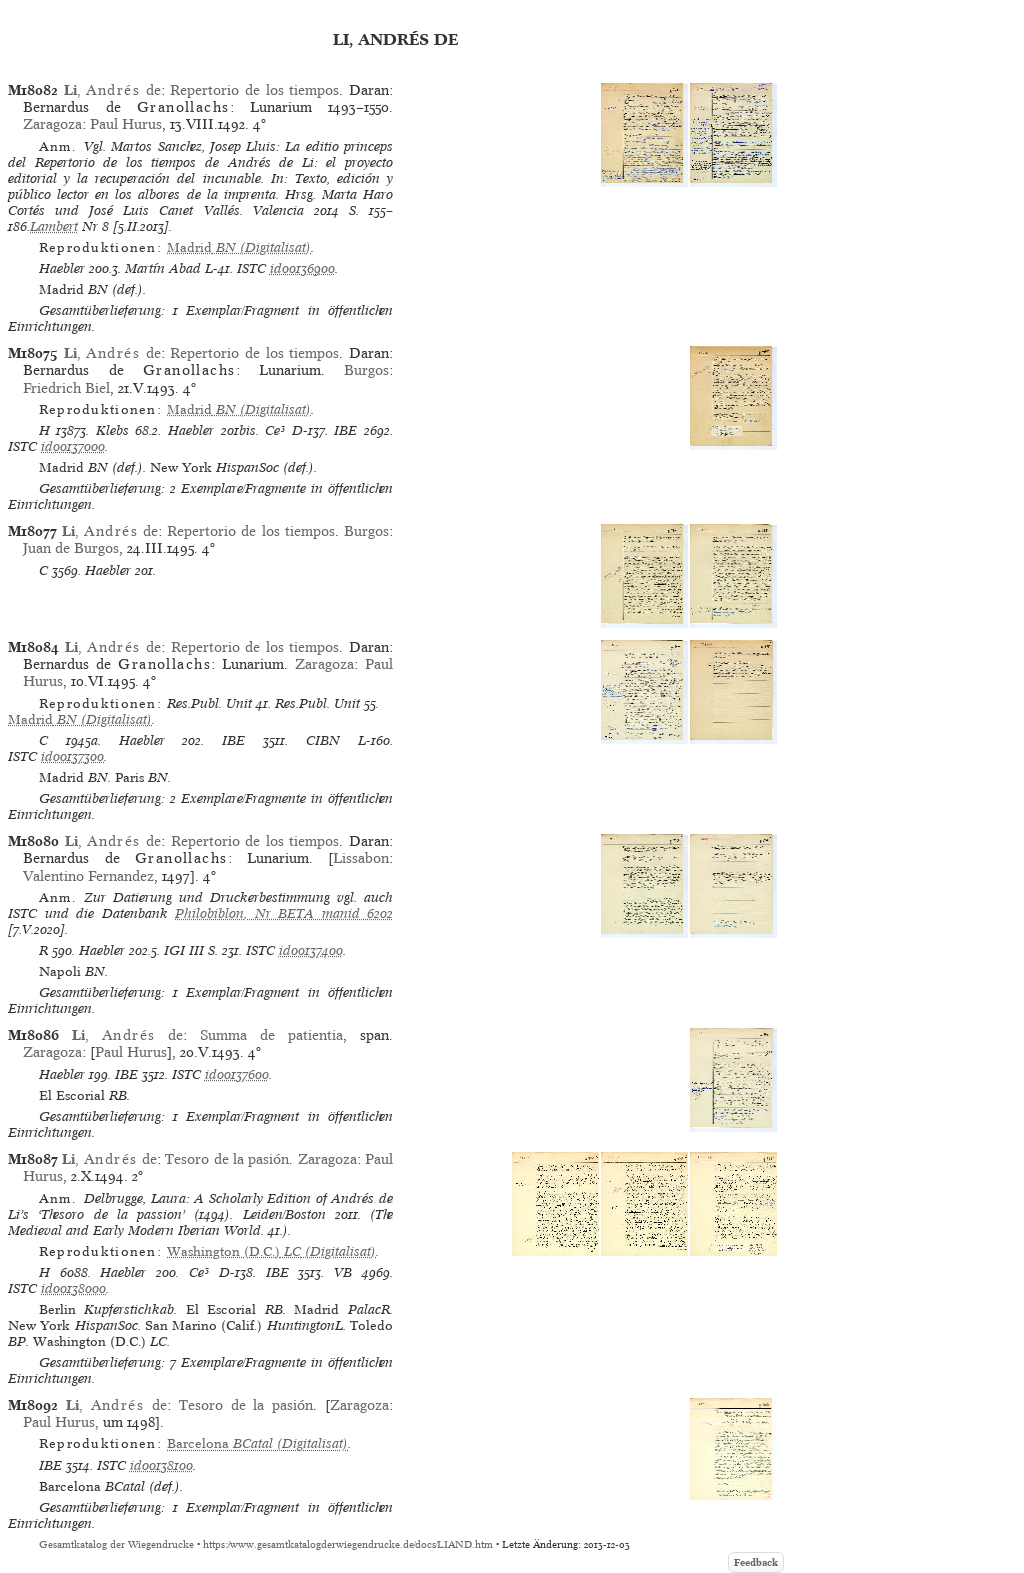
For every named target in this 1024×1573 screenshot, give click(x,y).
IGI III (184, 950)
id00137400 (311, 950)
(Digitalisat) (239, 247)
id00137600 (237, 1074)
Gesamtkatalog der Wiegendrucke (116, 1544)
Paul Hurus (126, 124)
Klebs (112, 430)
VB (343, 1272)
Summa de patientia (271, 1035)
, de (112, 90)
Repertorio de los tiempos (254, 90)
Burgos (366, 370)
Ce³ (275, 430)
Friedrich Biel (66, 388)
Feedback (756, 1562)
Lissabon (361, 858)
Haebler (62, 268)
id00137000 (73, 446)
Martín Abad (163, 268)
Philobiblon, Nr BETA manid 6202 (284, 913)
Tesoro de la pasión (227, 1159)
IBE (345, 430)
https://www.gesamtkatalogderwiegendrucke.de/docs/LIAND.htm (348, 1544)
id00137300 (72, 756)
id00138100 (161, 1465)
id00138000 (73, 1288)
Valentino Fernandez (88, 876)
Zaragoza (52, 124)
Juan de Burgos (71, 548)
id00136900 (302, 268)
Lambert (54, 226)
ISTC (251, 268)
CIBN (323, 740)
